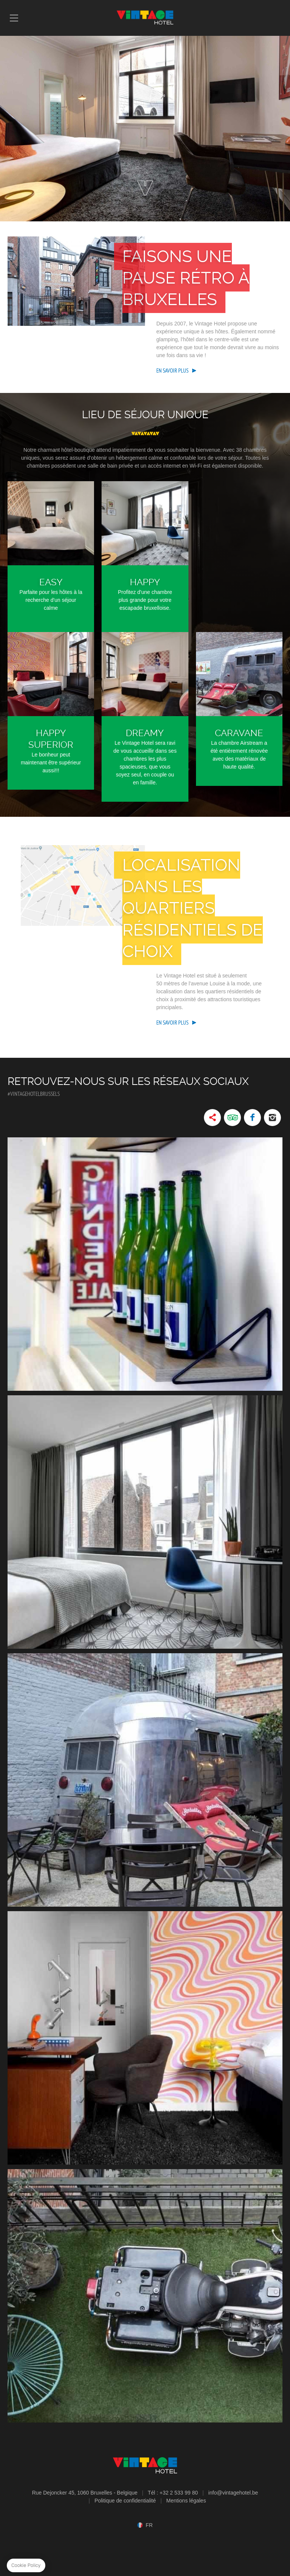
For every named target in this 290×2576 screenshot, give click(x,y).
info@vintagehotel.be (233, 2493)
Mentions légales (186, 2501)
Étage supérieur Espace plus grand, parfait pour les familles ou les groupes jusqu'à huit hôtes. (106, 485)
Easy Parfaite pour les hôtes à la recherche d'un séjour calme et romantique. (51, 556)
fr (149, 2525)
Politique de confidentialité (125, 2501)
